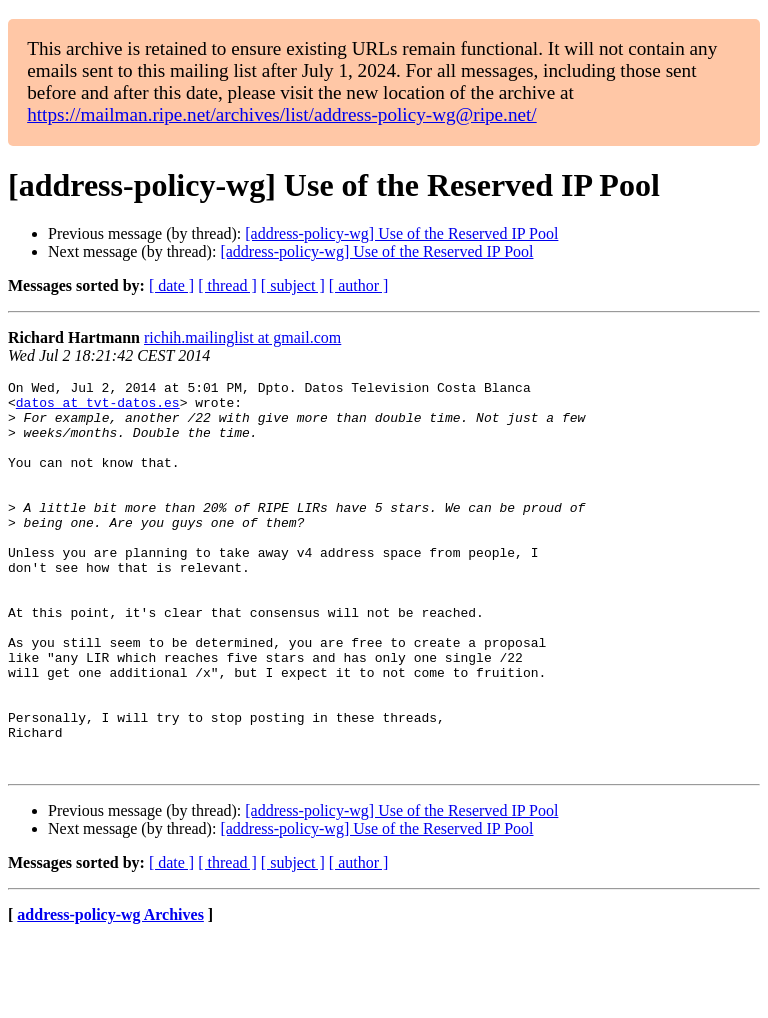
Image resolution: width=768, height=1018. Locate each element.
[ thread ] (227, 285)
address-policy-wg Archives (110, 992)
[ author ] (359, 285)
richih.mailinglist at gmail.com (242, 337)
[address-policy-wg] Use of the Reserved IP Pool (401, 233)
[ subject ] (293, 285)
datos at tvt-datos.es (98, 408)
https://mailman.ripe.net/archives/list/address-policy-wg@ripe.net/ (282, 114)
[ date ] (171, 285)
